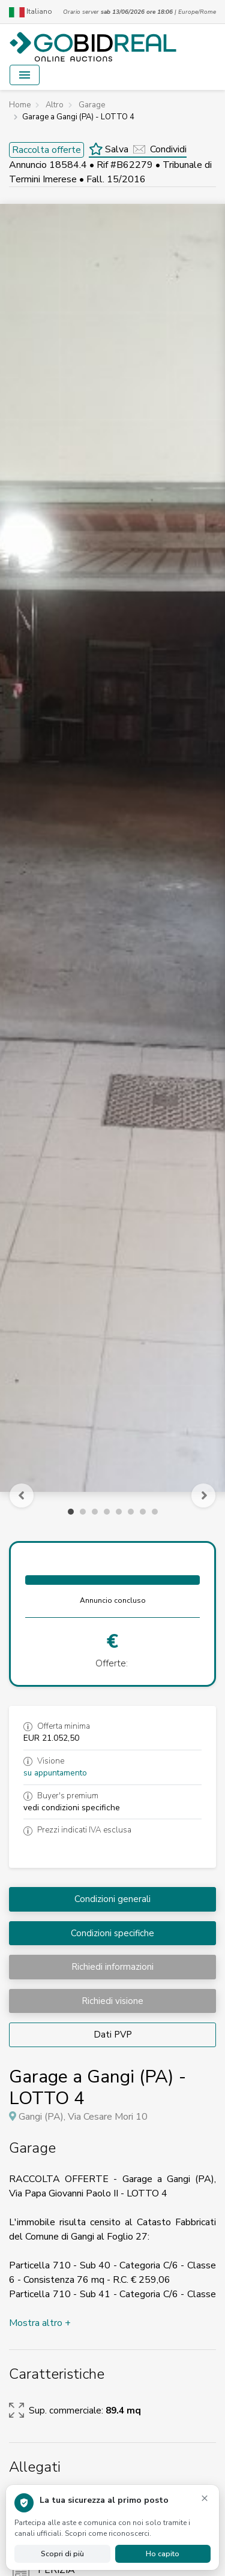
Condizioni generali (112, 1899)
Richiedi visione (112, 2001)
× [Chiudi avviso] (204, 2498)
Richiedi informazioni (112, 1967)
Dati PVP (113, 2035)
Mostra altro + (40, 2323)
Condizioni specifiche (112, 1933)
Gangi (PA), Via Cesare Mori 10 (83, 2116)
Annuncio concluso (113, 1600)
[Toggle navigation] (25, 75)
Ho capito (162, 2554)
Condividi (160, 149)
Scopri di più (62, 2554)
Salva (108, 149)
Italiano (30, 12)
